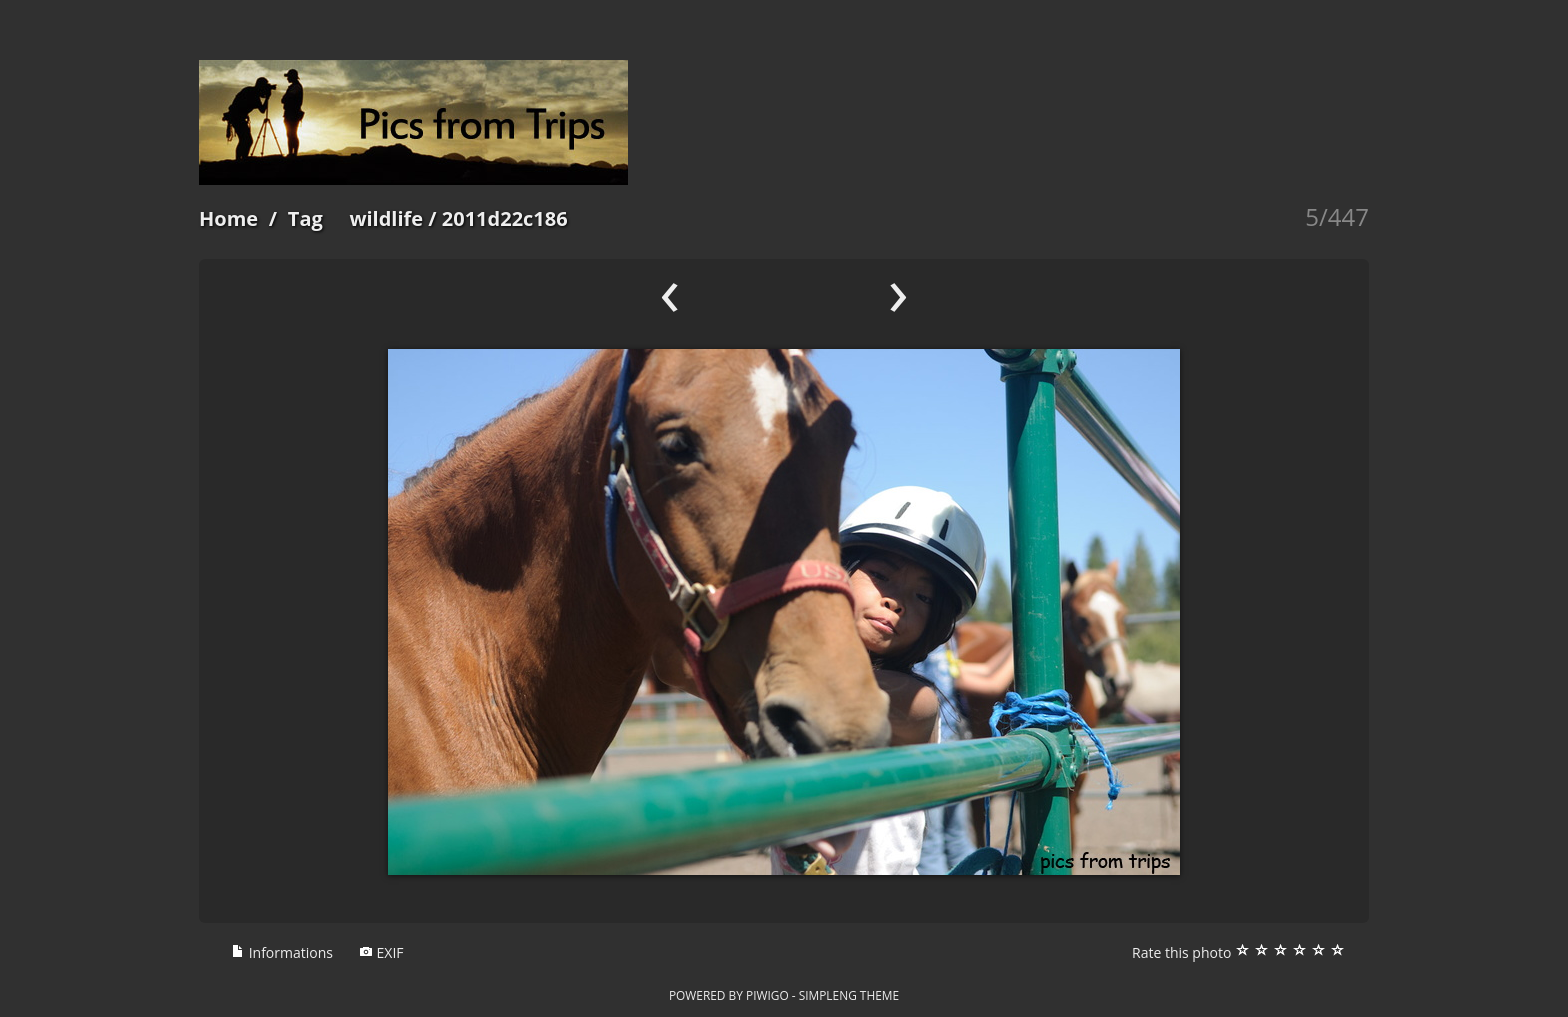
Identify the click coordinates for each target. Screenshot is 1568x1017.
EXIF (381, 952)
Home (228, 218)
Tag (305, 218)
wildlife (386, 218)
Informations (282, 952)
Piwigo (767, 995)
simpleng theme (849, 995)
